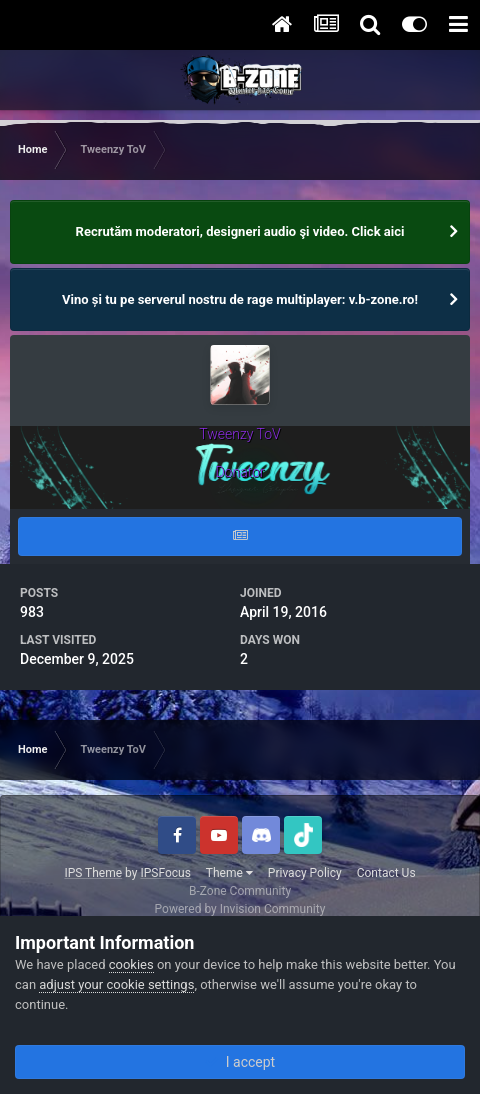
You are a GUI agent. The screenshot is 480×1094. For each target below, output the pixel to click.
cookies (131, 964)
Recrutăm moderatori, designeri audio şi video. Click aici (240, 231)
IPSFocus (165, 873)
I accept (240, 1062)
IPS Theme (93, 873)
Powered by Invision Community (240, 909)
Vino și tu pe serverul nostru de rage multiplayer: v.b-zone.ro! (240, 299)
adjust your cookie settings (116, 984)
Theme (229, 873)
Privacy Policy (305, 873)
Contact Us (386, 873)
